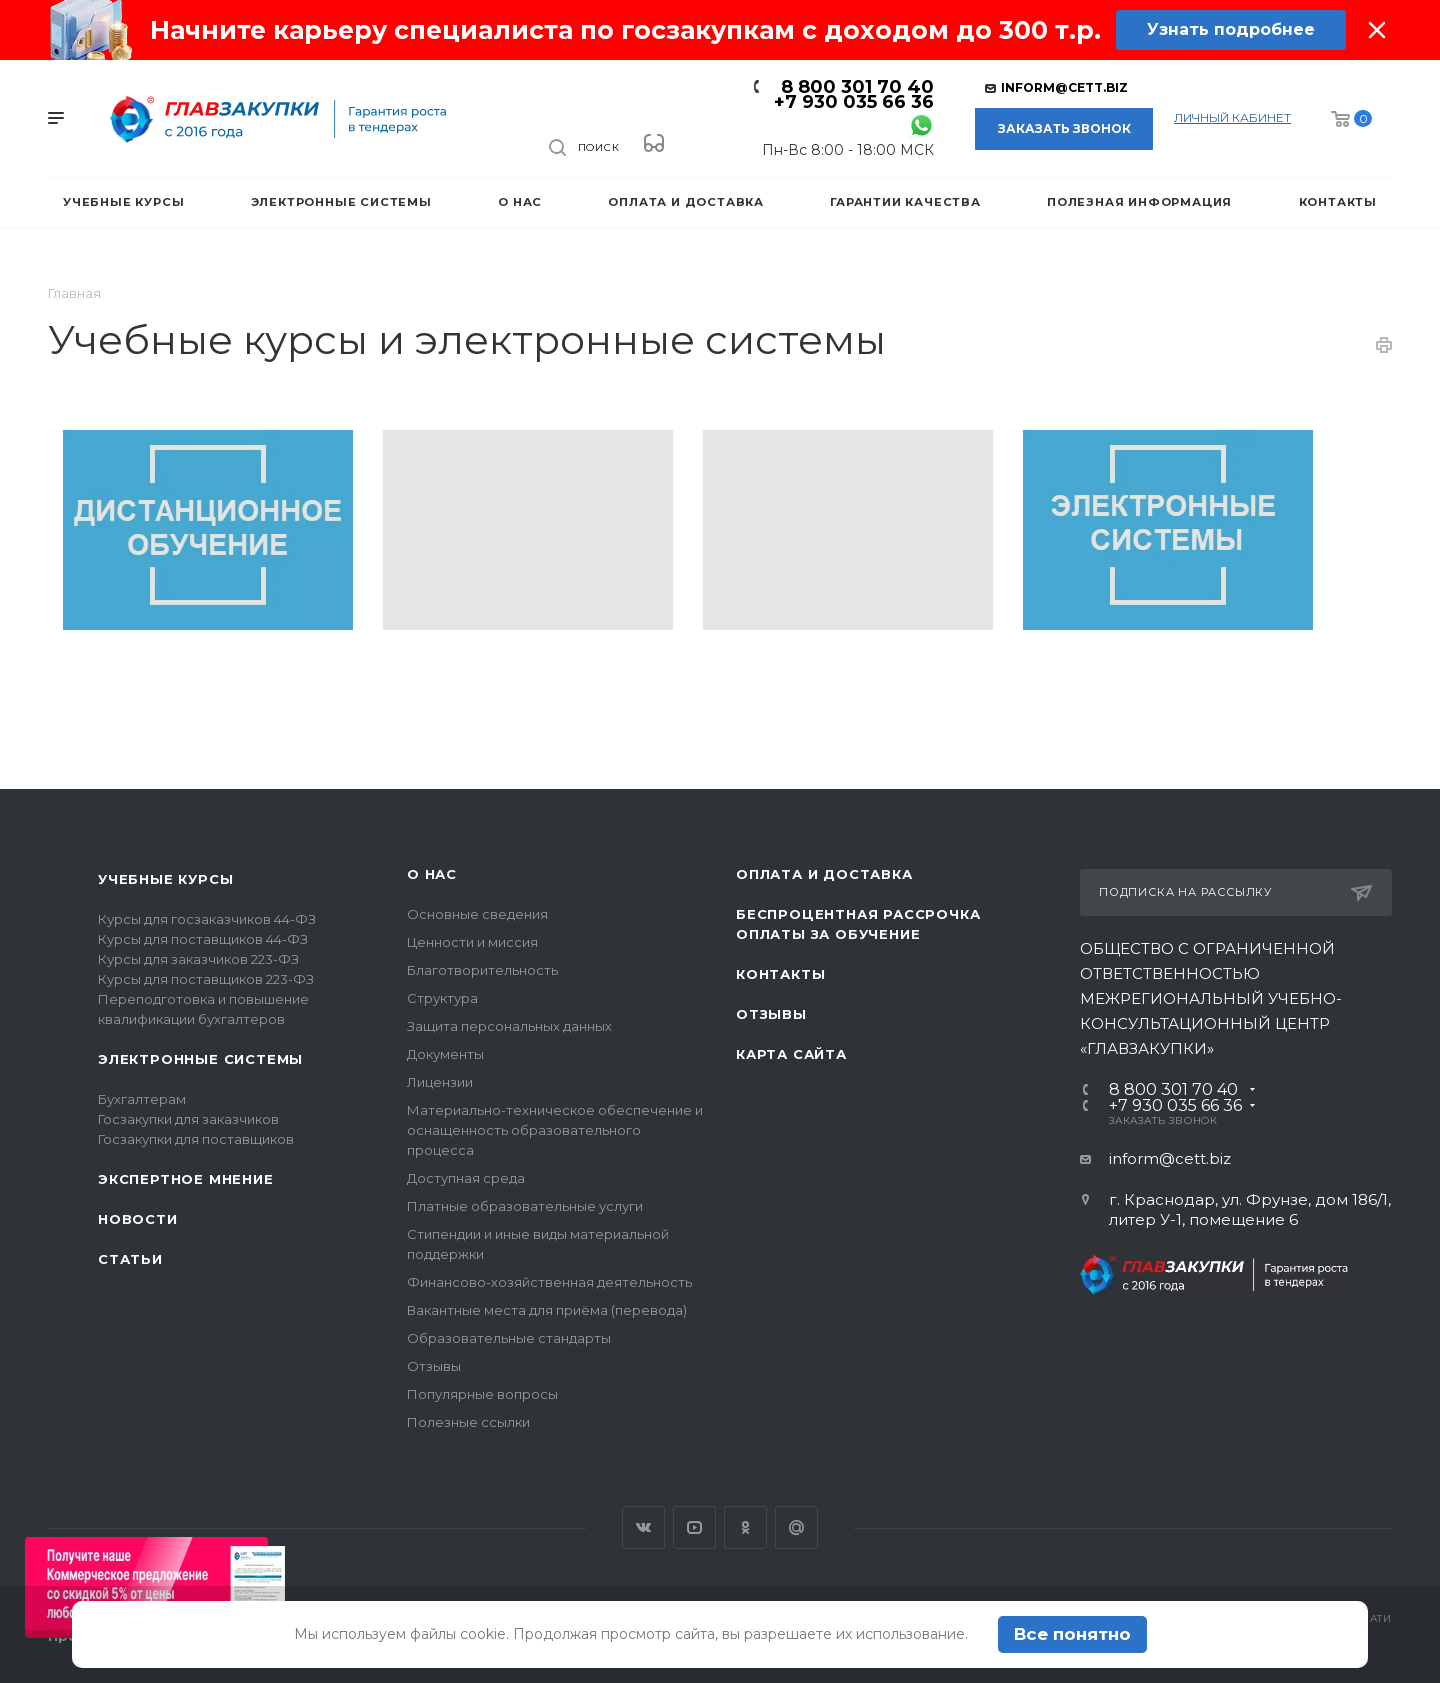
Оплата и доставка (824, 874)
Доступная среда (466, 1178)
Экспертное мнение (186, 1179)
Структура (442, 998)
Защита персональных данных (509, 1026)
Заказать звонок (1064, 128)
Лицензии (440, 1082)
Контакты (780, 974)
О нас (432, 874)
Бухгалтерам (142, 1099)
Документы (445, 1054)
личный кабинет (1232, 117)
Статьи (130, 1259)
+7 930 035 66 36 (854, 102)
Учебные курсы (165, 879)
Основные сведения (477, 914)
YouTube (694, 1527)
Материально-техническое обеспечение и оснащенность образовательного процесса (555, 1130)
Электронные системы (200, 1059)
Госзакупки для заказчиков (188, 1119)
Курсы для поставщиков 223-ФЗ (206, 979)
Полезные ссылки (468, 1422)
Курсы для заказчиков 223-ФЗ (198, 959)
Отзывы (434, 1366)
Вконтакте (643, 1527)
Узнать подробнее (1231, 29)
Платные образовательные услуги (525, 1206)
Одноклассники (745, 1527)
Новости (138, 1219)
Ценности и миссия (472, 942)
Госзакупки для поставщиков (196, 1139)
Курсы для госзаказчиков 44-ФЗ (207, 919)
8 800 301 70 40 (857, 87)
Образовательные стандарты (509, 1338)
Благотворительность (482, 970)
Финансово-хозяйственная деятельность (549, 1282)
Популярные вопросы (482, 1394)
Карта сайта (791, 1054)
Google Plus (796, 1527)
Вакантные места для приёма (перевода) (547, 1310)
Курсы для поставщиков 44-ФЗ (203, 939)
